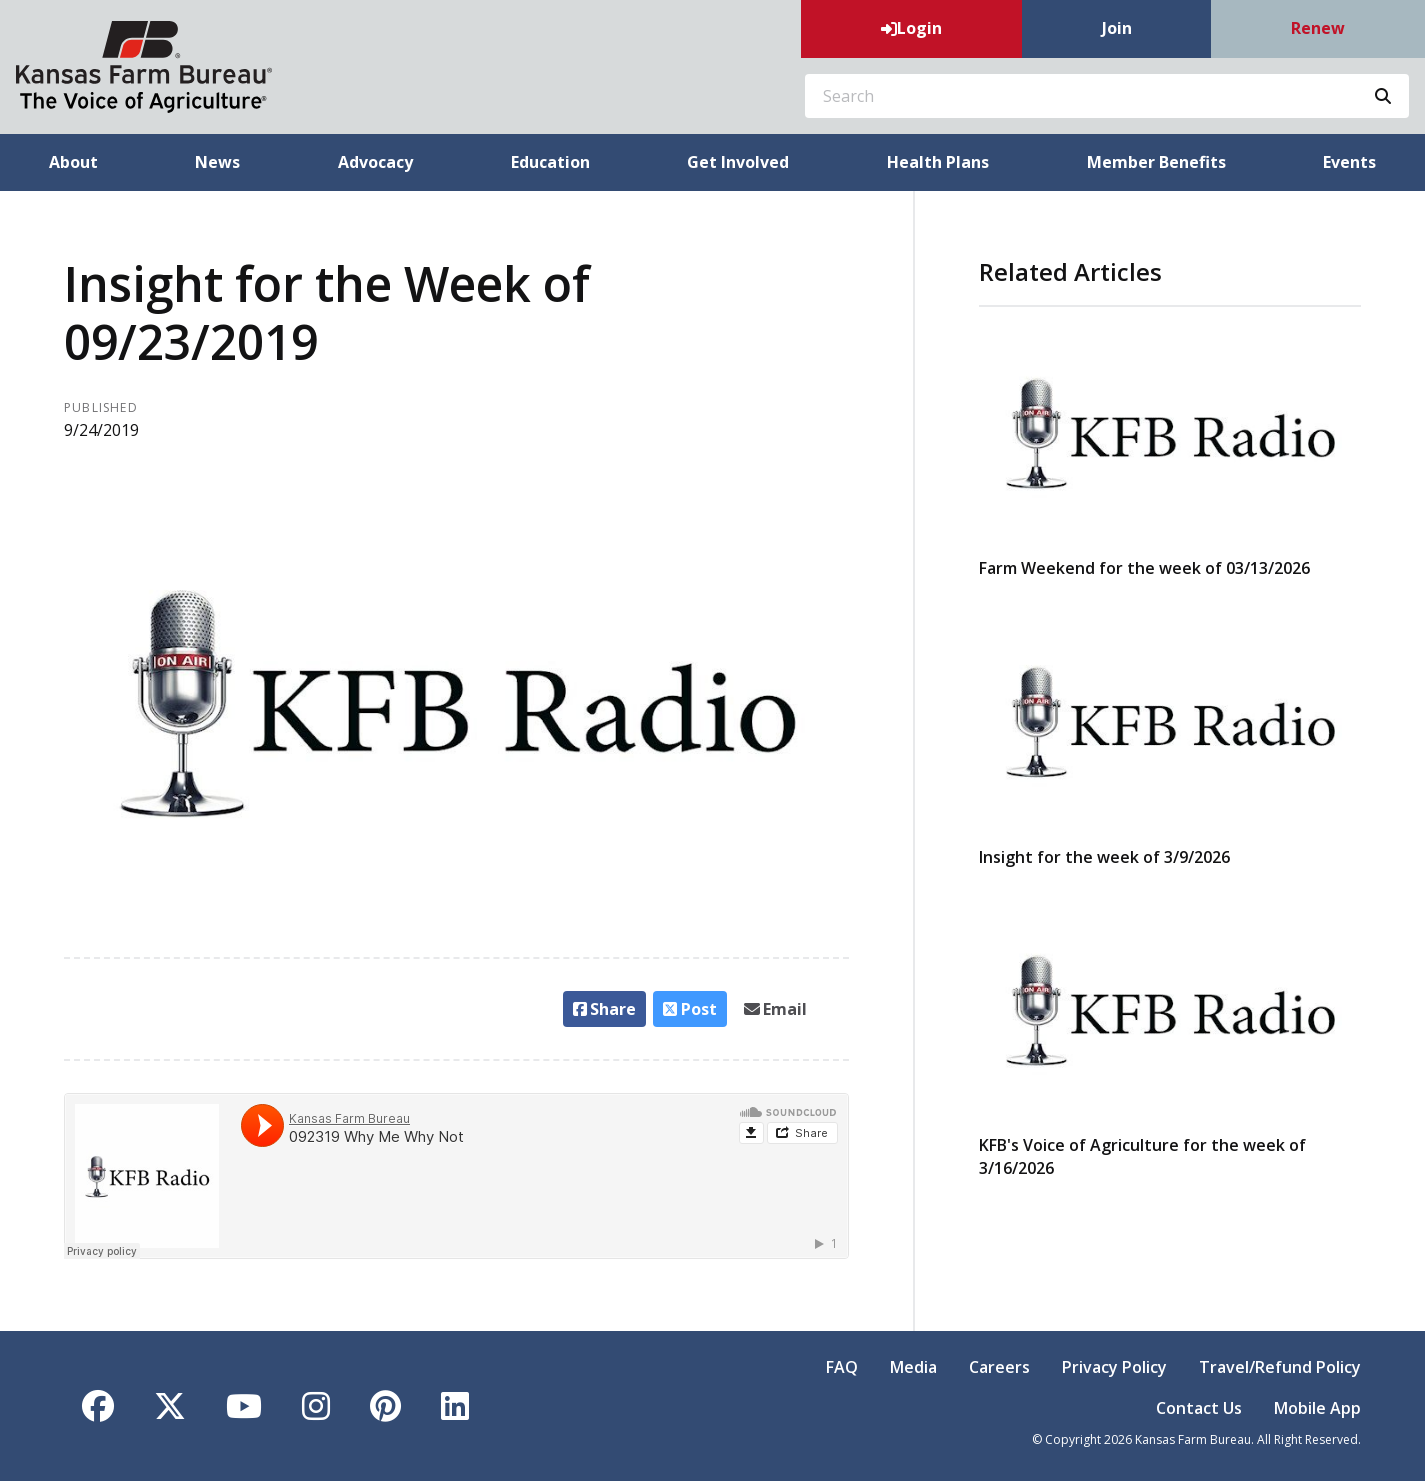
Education (550, 162)
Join (1117, 28)
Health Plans (938, 162)
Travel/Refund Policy (1280, 1367)
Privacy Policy (1114, 1367)
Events (1349, 162)
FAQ (842, 1367)
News (217, 162)
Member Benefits (1156, 162)
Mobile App (1317, 1408)
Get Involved (738, 162)
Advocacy (375, 162)
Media (913, 1367)
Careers (999, 1367)
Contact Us (1199, 1408)
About (73, 162)
